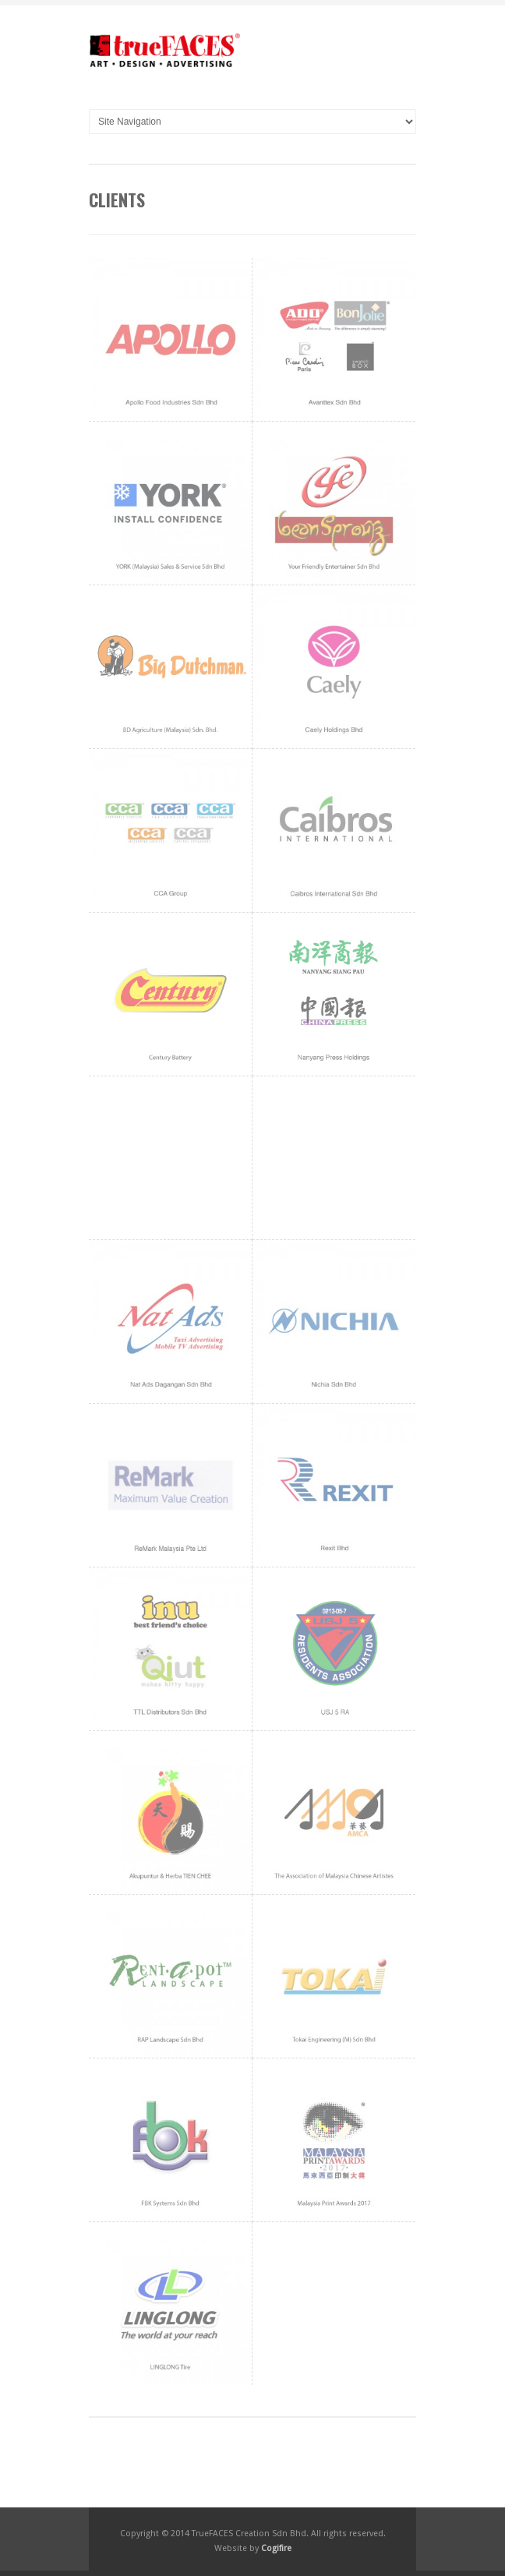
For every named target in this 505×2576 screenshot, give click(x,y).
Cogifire (276, 2548)
